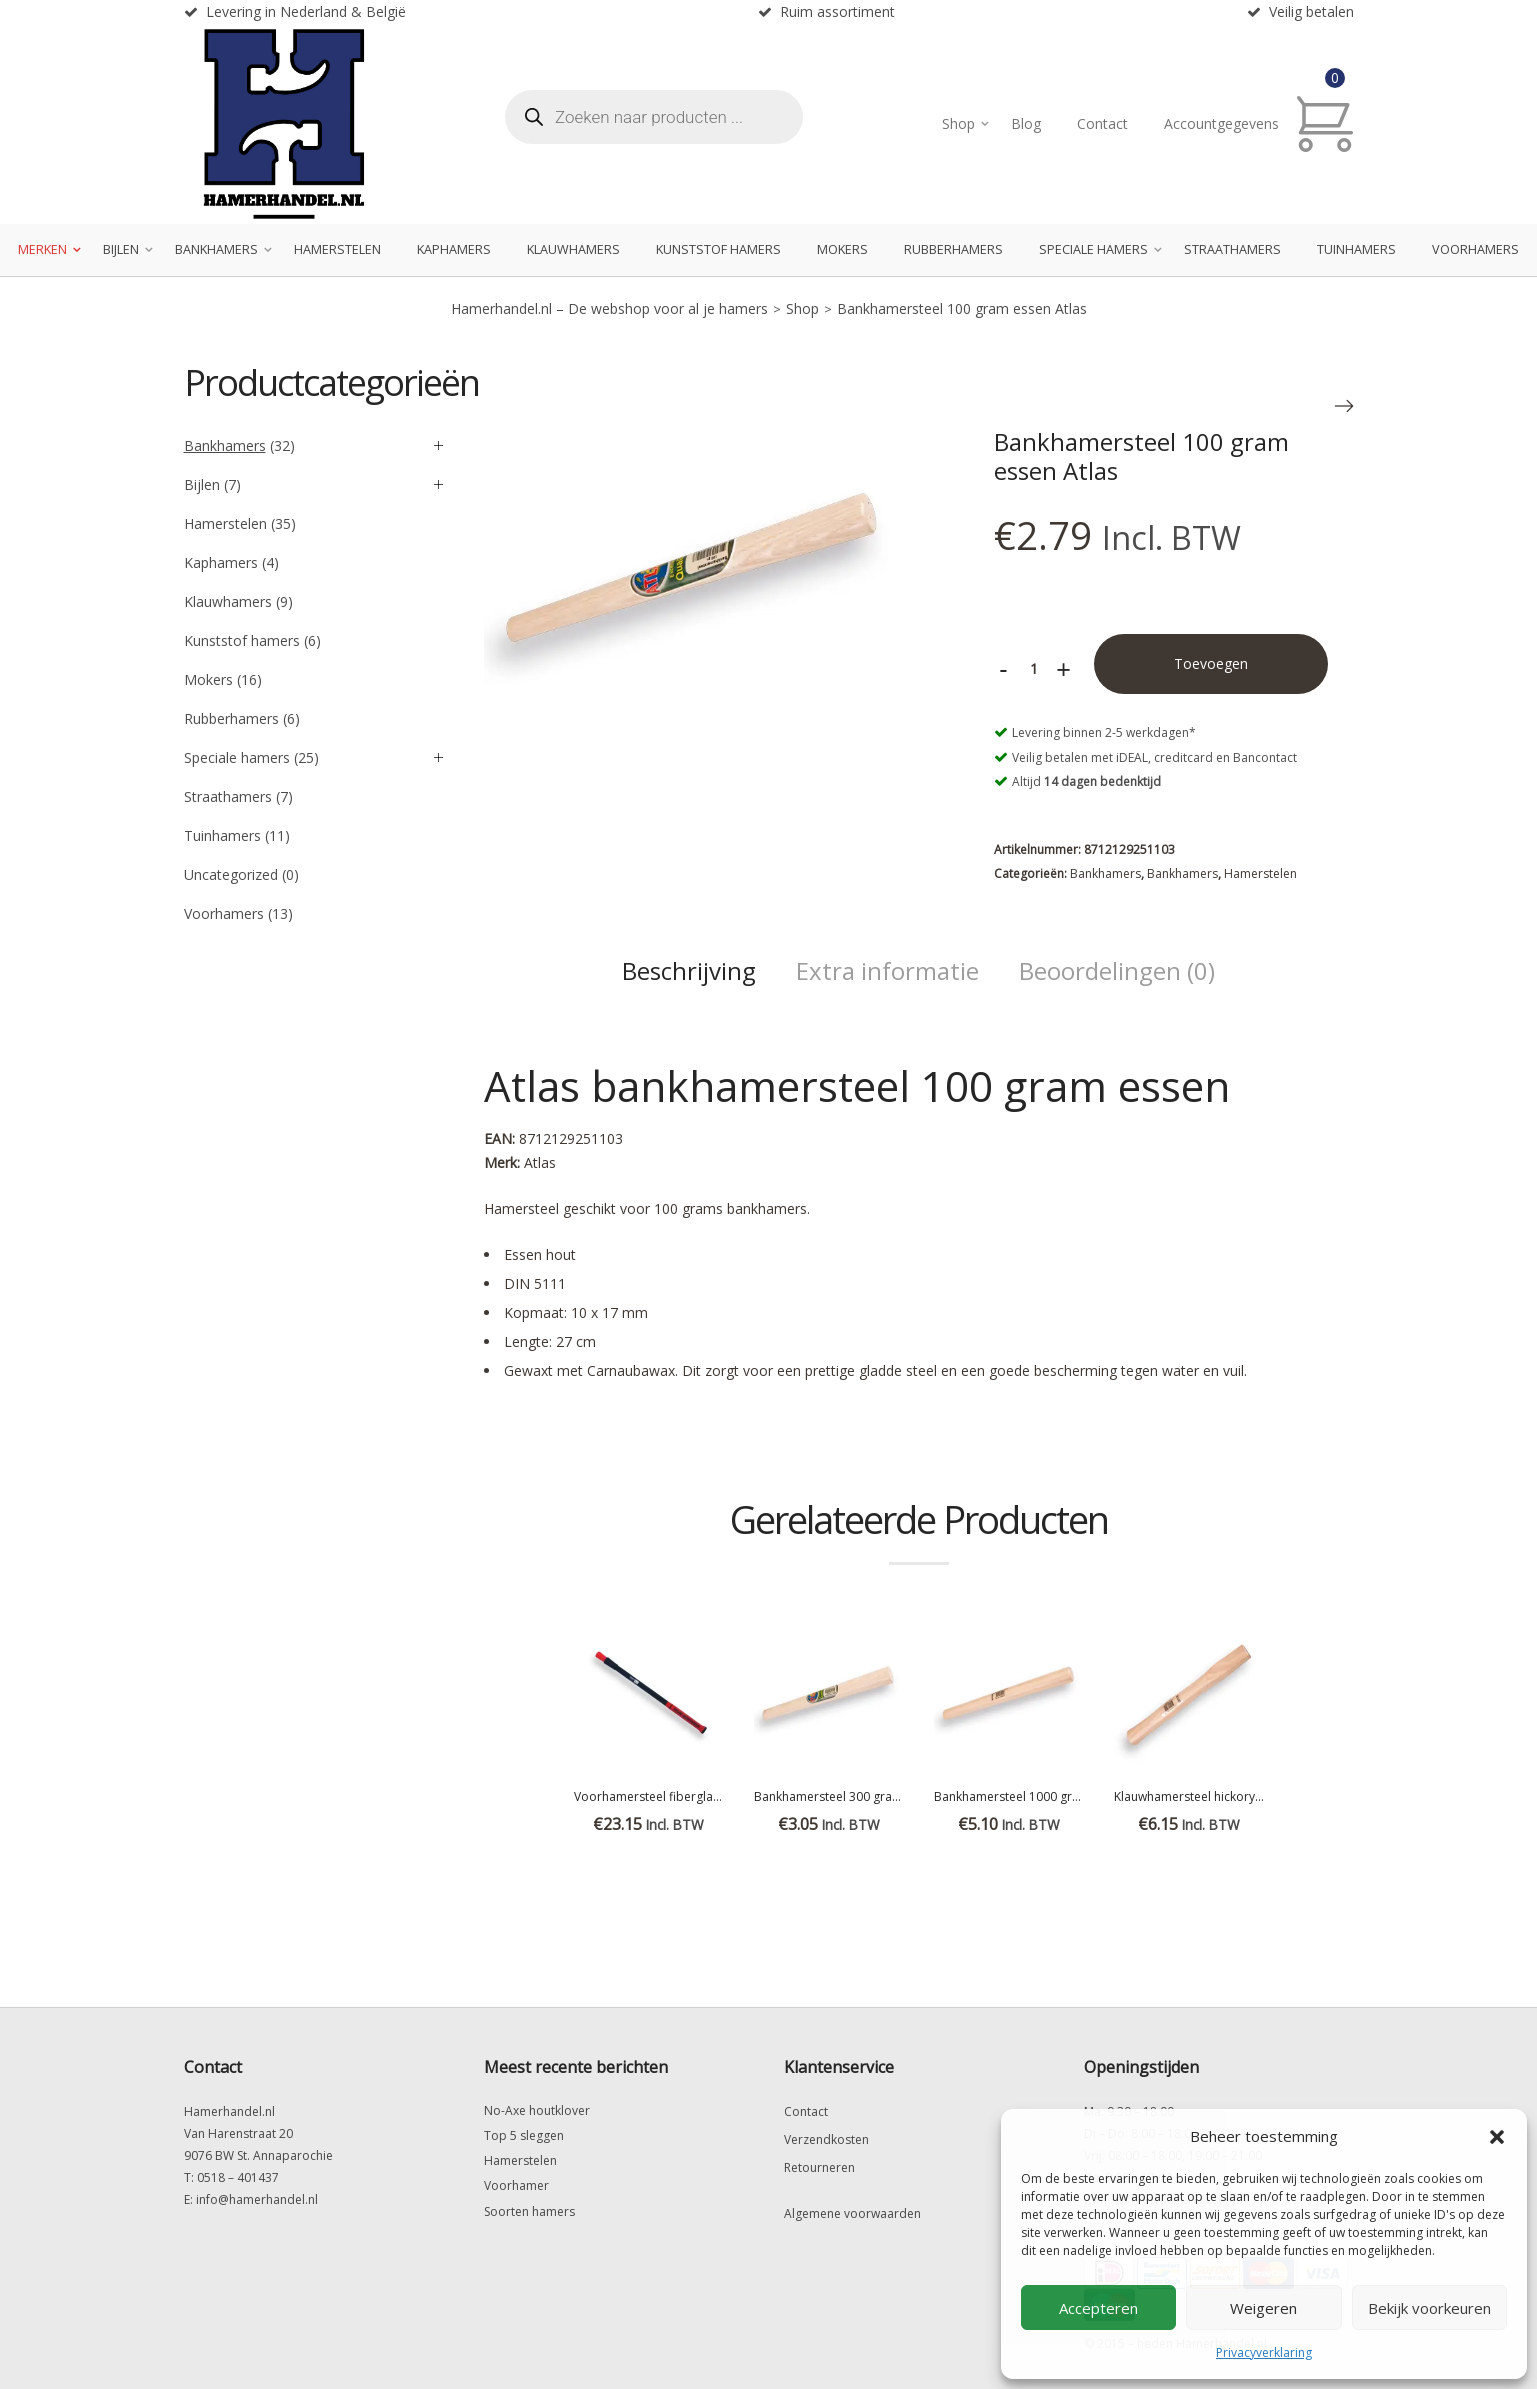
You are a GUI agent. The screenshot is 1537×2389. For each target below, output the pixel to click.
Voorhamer (516, 2185)
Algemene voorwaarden (852, 2213)
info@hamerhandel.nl (257, 2199)
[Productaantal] (1034, 669)
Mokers (842, 249)
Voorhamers (1475, 249)
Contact (1102, 123)
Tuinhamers (1356, 249)
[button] (1497, 2137)
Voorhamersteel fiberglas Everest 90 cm (687, 1796)
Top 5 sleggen (524, 2135)
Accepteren (1098, 2308)
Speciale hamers (1093, 249)
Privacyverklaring (1264, 2352)
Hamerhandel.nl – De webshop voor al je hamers (609, 308)
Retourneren (819, 2167)
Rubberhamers (953, 249)
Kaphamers (454, 249)
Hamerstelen (337, 249)
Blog (1026, 123)
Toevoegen (1211, 663)
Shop (958, 123)
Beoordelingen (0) (1117, 970)
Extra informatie (887, 970)
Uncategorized (231, 874)
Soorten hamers (529, 2211)
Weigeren (1263, 2308)
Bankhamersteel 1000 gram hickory (1034, 1796)
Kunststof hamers (718, 249)
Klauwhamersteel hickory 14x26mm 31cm (1231, 1796)
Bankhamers (216, 249)
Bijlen (121, 249)
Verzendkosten (826, 2139)
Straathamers (1232, 249)
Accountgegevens (1221, 123)
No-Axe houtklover (537, 2110)
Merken (42, 249)
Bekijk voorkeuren (1429, 2308)
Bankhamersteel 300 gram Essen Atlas (861, 1796)
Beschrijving (689, 970)
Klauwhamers (573, 249)
